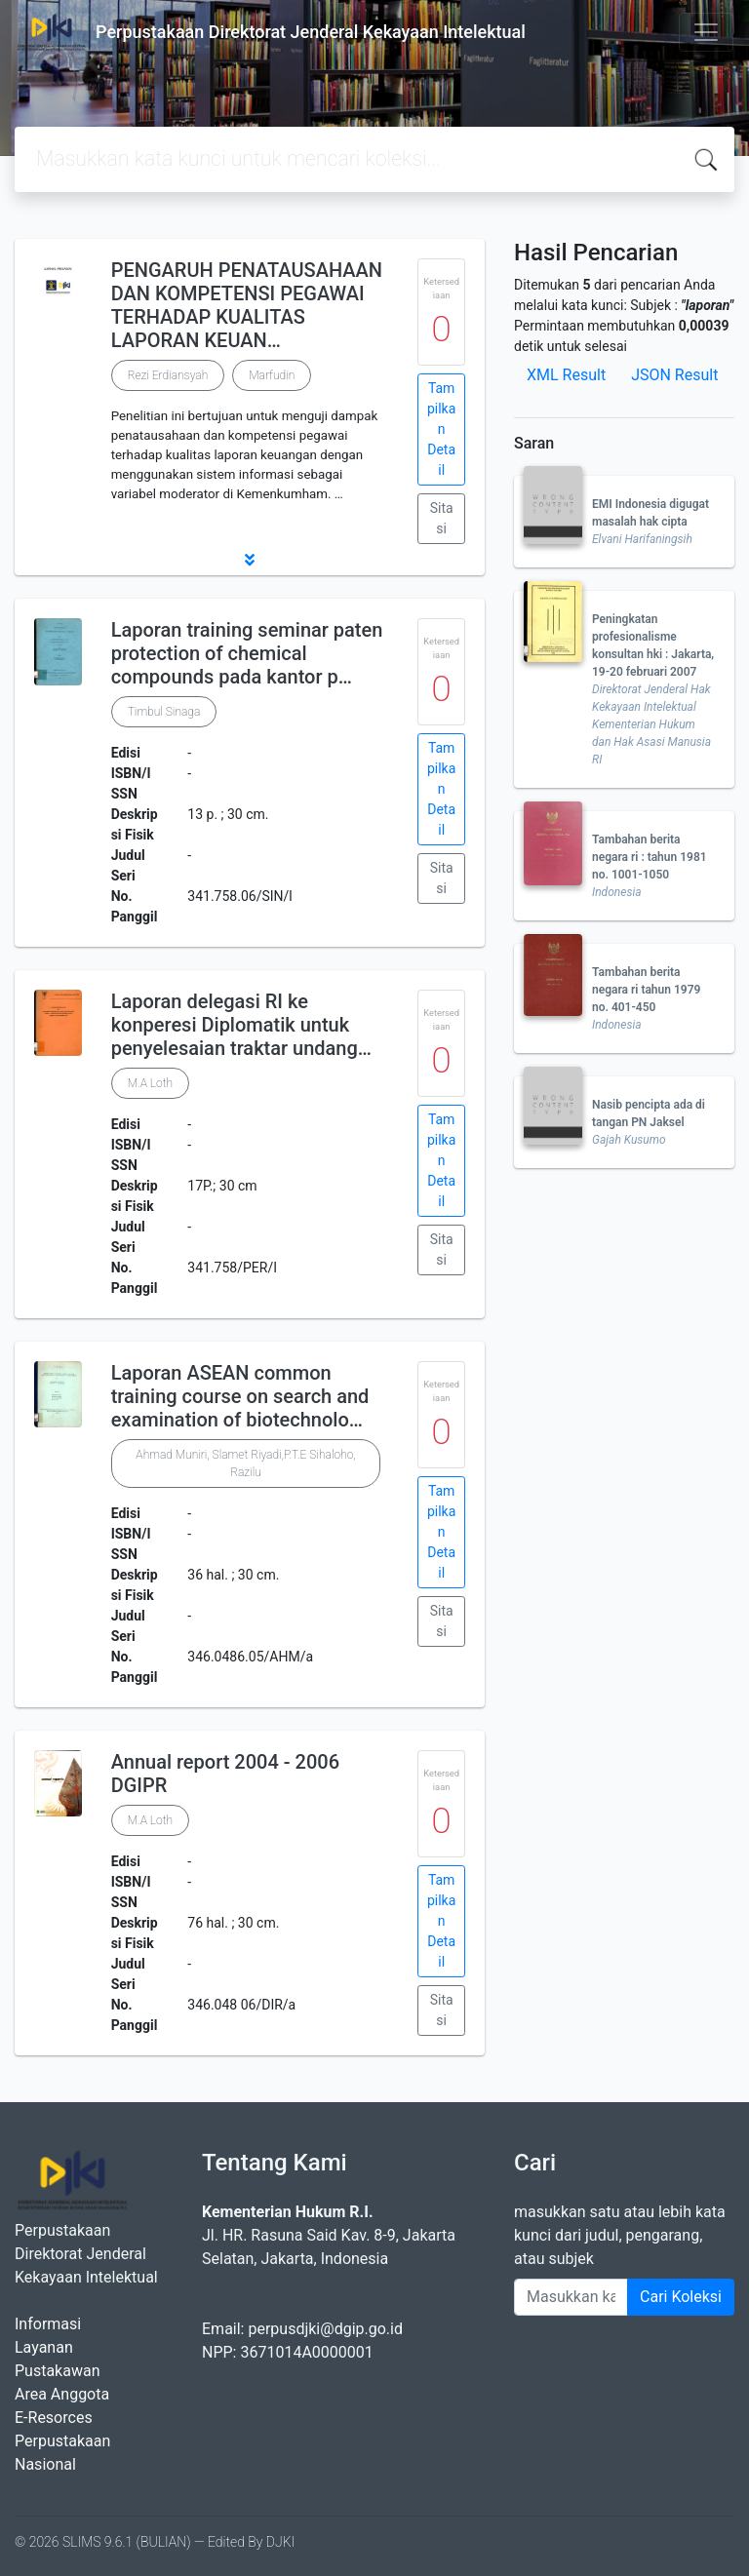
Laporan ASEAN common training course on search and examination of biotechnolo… (240, 1396)
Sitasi (441, 518)
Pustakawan (57, 2370)
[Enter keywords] (571, 2297)
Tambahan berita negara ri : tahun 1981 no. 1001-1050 (649, 857)
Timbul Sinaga (164, 712)
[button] (250, 559)
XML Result (566, 375)
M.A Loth (151, 1083)
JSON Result (674, 375)
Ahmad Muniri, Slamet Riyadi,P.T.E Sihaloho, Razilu (245, 1463)
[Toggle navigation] (706, 32)
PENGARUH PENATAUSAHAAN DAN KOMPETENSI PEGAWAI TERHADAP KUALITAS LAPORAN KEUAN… (246, 305)
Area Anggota (62, 2394)
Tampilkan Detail (441, 429)
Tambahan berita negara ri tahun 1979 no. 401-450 (646, 989)
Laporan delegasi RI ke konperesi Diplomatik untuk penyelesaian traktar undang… (241, 1025)
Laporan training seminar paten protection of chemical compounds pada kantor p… (247, 653)
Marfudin (272, 375)
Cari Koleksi (681, 2296)
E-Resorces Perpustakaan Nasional (62, 2441)
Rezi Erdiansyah (168, 375)
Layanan (44, 2347)
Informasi (48, 2324)
